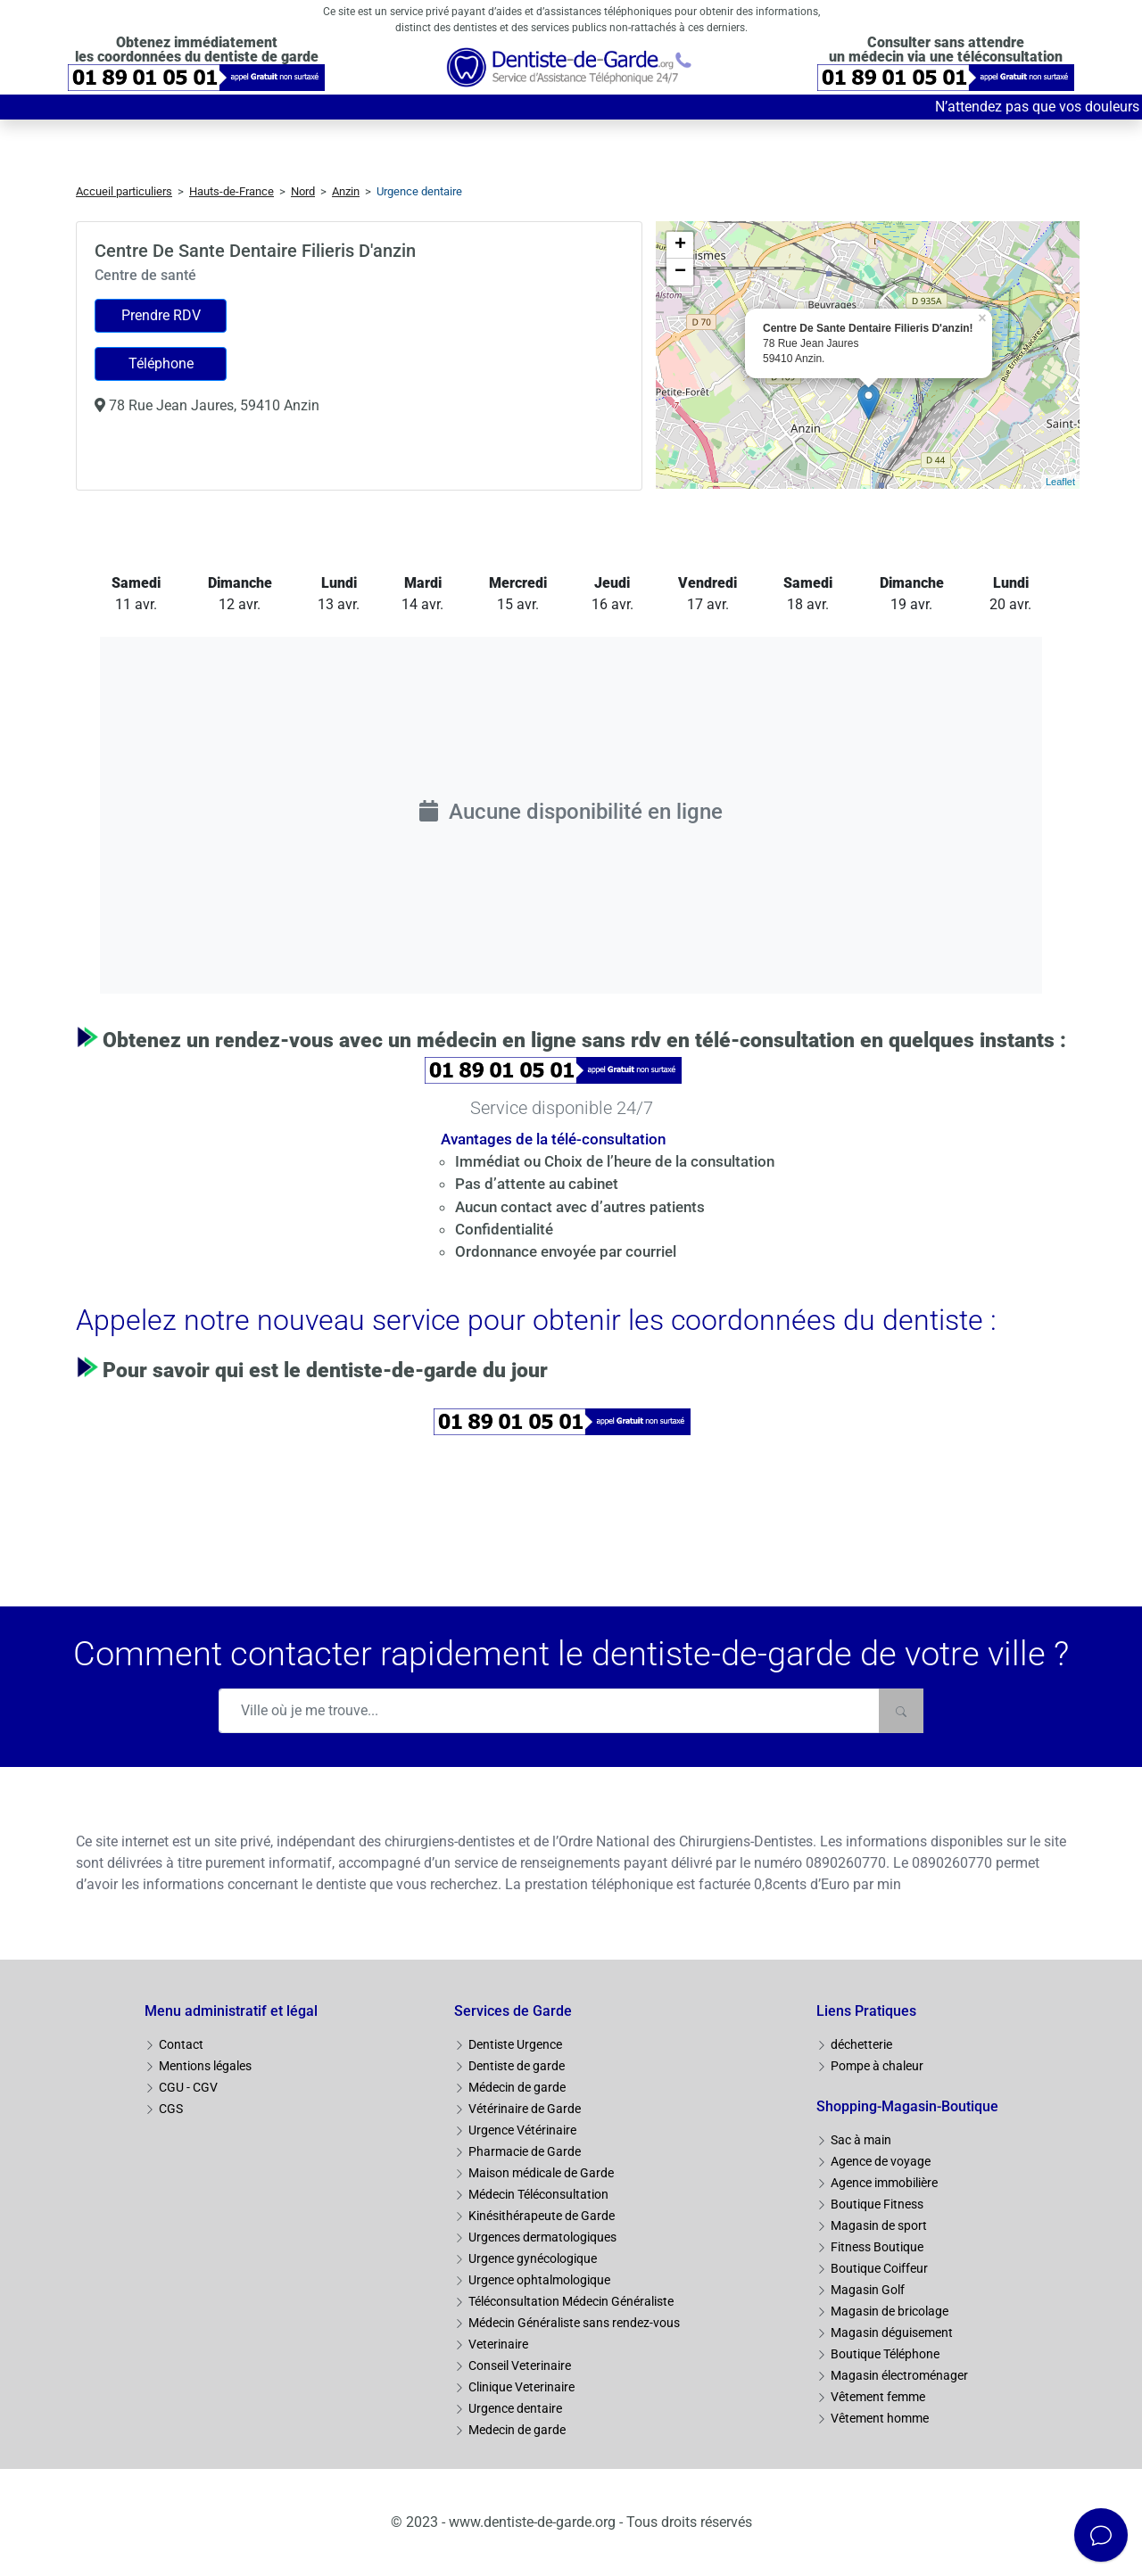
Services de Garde (513, 2010)
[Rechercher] (901, 1710)
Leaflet (1060, 481)
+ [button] (680, 245)
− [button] (680, 272)
